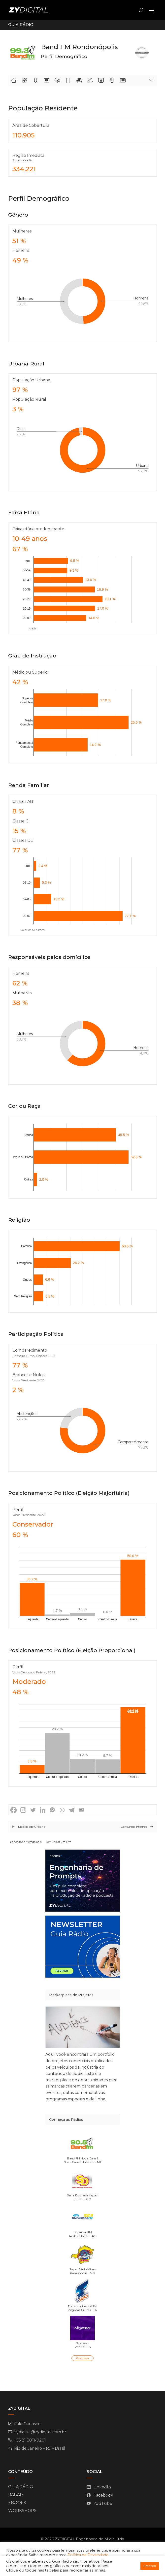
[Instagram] (23, 1810)
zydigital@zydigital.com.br (40, 2432)
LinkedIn (102, 2487)
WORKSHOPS (22, 2510)
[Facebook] (13, 1810)
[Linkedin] (42, 1810)
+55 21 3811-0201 (30, 2440)
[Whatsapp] (62, 1810)
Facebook (103, 2495)
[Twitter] (33, 1810)
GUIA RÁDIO (20, 2486)
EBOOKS (17, 2502)
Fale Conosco (27, 2423)
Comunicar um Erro (58, 1842)
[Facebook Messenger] (52, 1810)
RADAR (15, 2494)
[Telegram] (71, 1810)
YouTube (103, 2503)
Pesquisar (82, 2358)
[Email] (81, 1810)
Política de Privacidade (87, 2555)
